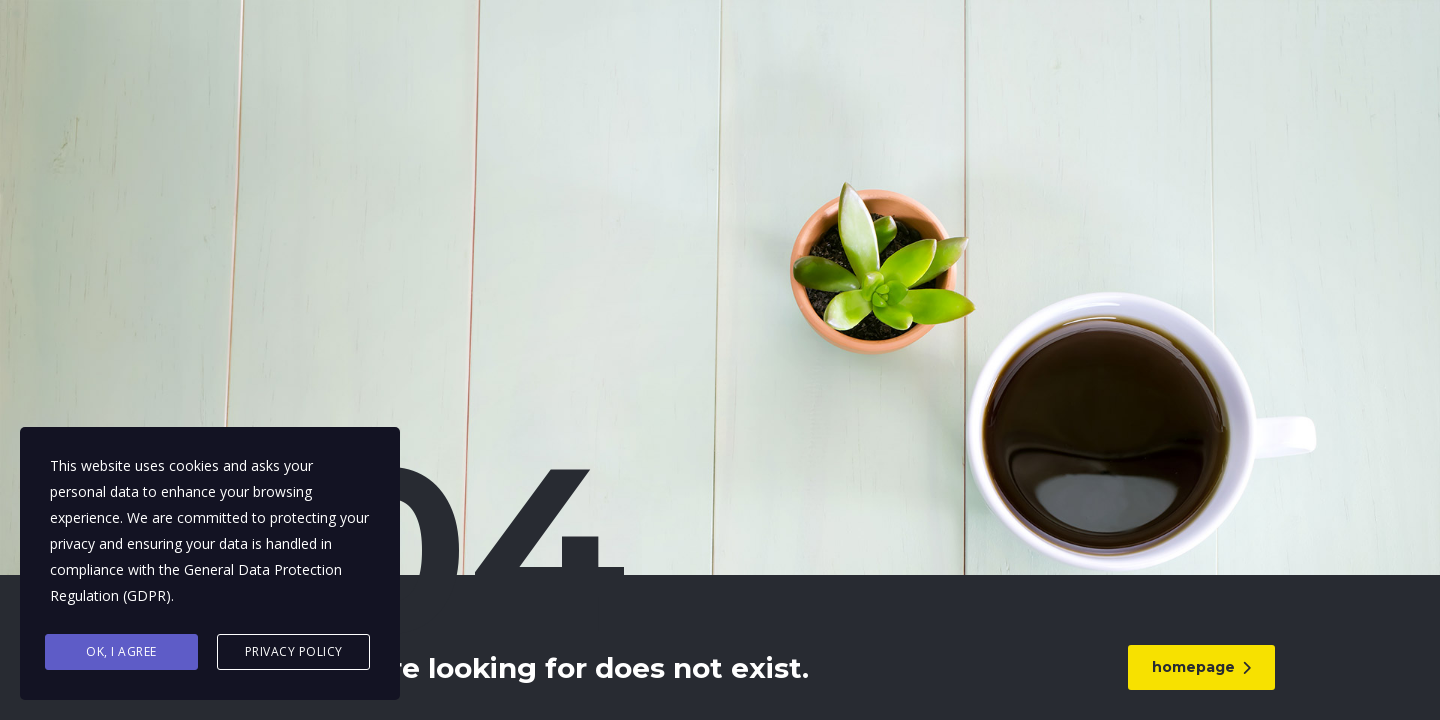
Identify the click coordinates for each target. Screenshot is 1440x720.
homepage (1204, 667)
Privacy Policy (294, 651)
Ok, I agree (121, 651)
